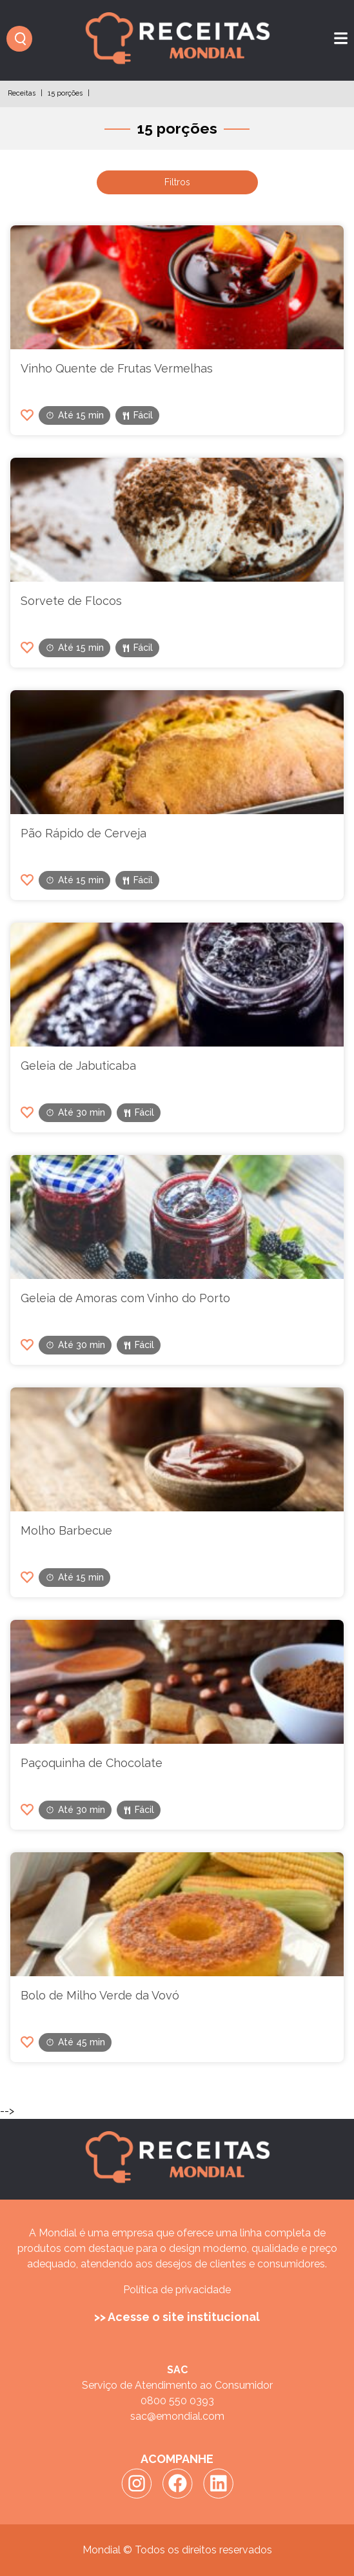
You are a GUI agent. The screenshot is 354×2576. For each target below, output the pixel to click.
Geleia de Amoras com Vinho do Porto (125, 1298)
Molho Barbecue (66, 1530)
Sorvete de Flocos (71, 601)
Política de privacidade (177, 2290)
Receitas (21, 93)
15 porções (65, 93)
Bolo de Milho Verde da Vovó (100, 1995)
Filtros (177, 182)
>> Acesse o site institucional (177, 2317)
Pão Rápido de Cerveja (83, 833)
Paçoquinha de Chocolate (91, 1763)
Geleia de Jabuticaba (78, 1065)
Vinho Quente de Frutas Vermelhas (117, 368)
